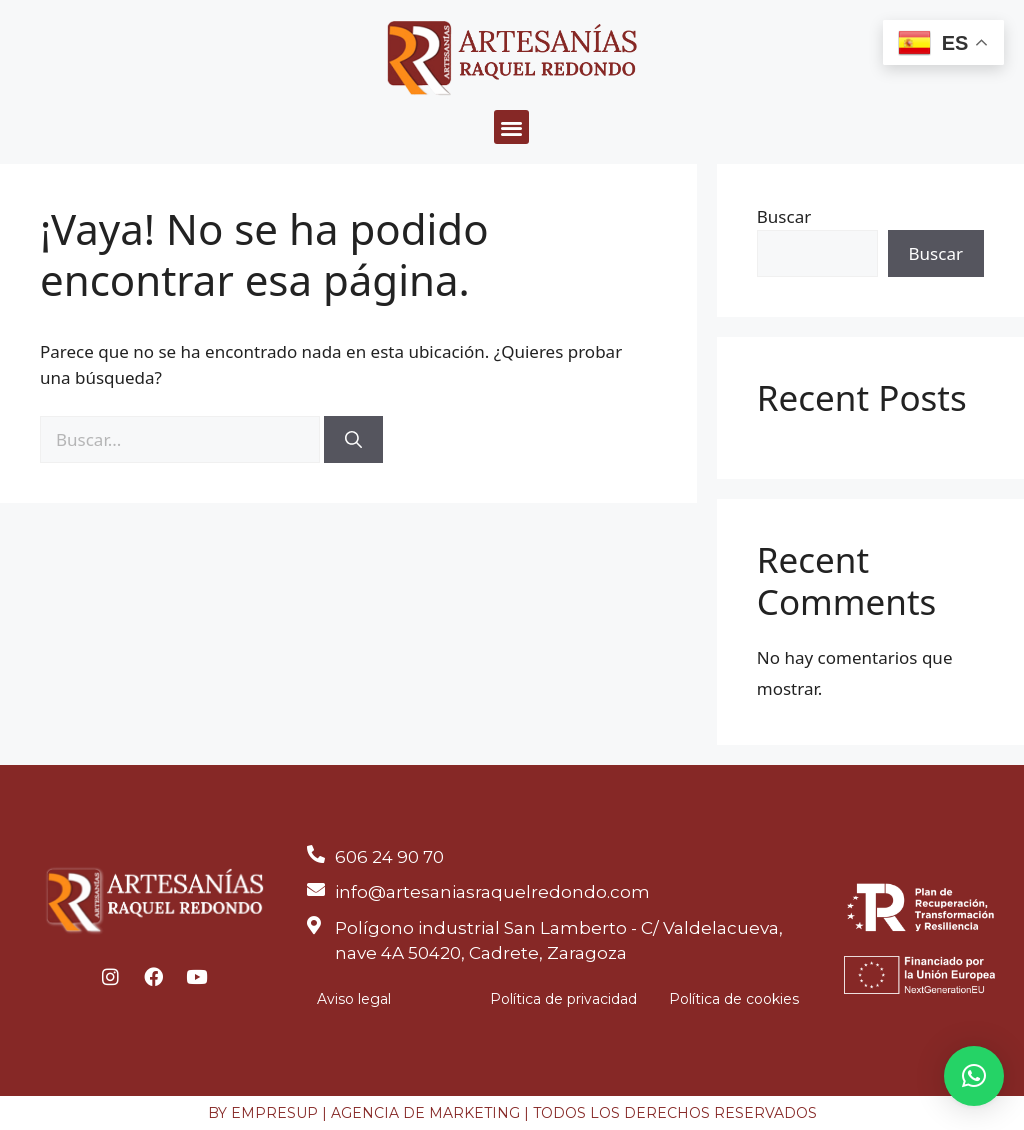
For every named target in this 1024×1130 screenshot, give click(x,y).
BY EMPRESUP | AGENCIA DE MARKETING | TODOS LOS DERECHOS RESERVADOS (512, 1113)
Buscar (784, 216)
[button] (511, 127)
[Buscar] (353, 440)
